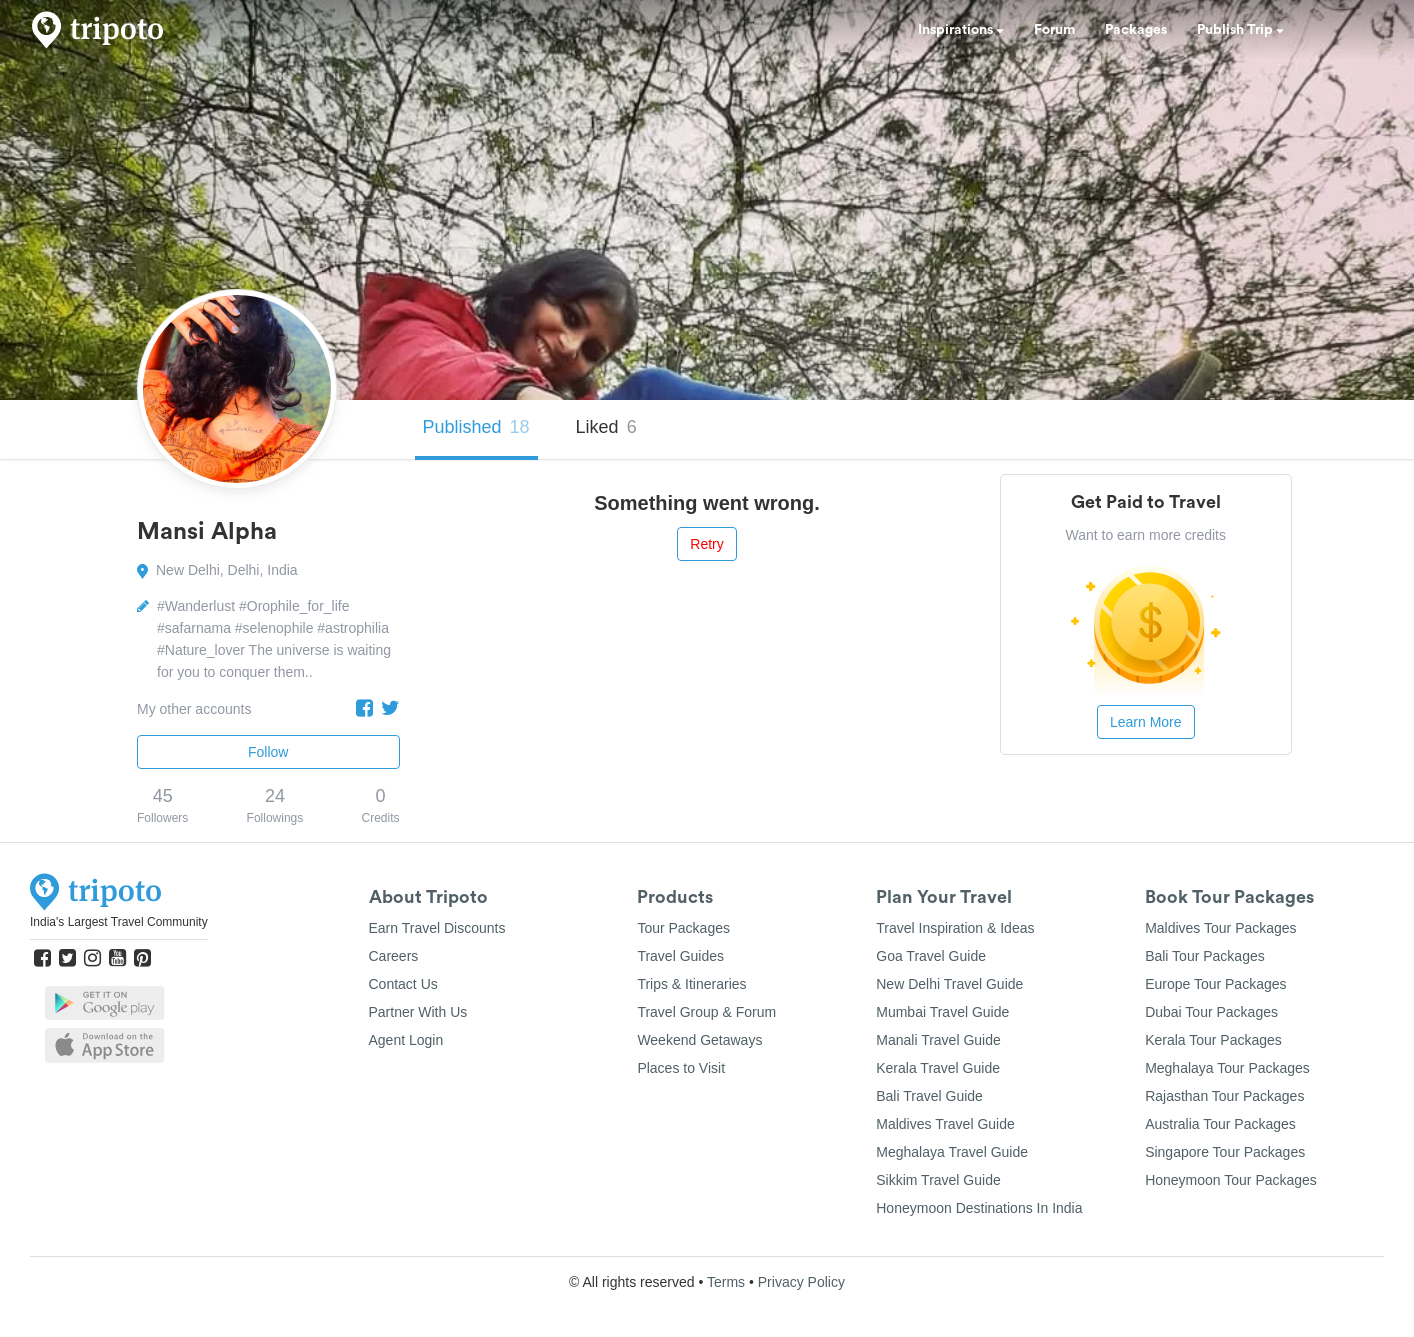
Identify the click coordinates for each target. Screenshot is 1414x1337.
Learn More (1146, 722)
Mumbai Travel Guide (942, 1012)
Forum (1054, 30)
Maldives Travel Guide (945, 1124)
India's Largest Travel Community (119, 922)
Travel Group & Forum (706, 1012)
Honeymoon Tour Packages (1231, 1180)
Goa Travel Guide (931, 956)
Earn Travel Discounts (437, 928)
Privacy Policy (801, 1282)
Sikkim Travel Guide (938, 1180)
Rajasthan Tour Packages (1224, 1096)
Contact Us (403, 984)
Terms (726, 1282)
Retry (706, 544)
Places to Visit (681, 1068)
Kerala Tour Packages (1213, 1040)
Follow (268, 752)
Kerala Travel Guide (938, 1068)
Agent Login (406, 1040)
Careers (394, 956)
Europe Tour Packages (1215, 984)
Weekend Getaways (699, 1040)
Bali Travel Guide (929, 1096)
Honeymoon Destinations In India (979, 1208)
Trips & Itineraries (691, 984)
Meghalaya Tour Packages (1227, 1068)
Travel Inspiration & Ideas (955, 928)
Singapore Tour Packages (1225, 1152)
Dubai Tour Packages (1211, 1012)
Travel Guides (680, 956)
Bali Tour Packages (1205, 956)
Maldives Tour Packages (1220, 928)
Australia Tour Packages (1220, 1124)
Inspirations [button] (961, 30)
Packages (1136, 30)
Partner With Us (418, 1012)
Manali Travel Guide (938, 1040)
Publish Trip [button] (1240, 30)
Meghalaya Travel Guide (952, 1152)
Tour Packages (683, 928)
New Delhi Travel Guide (949, 984)
